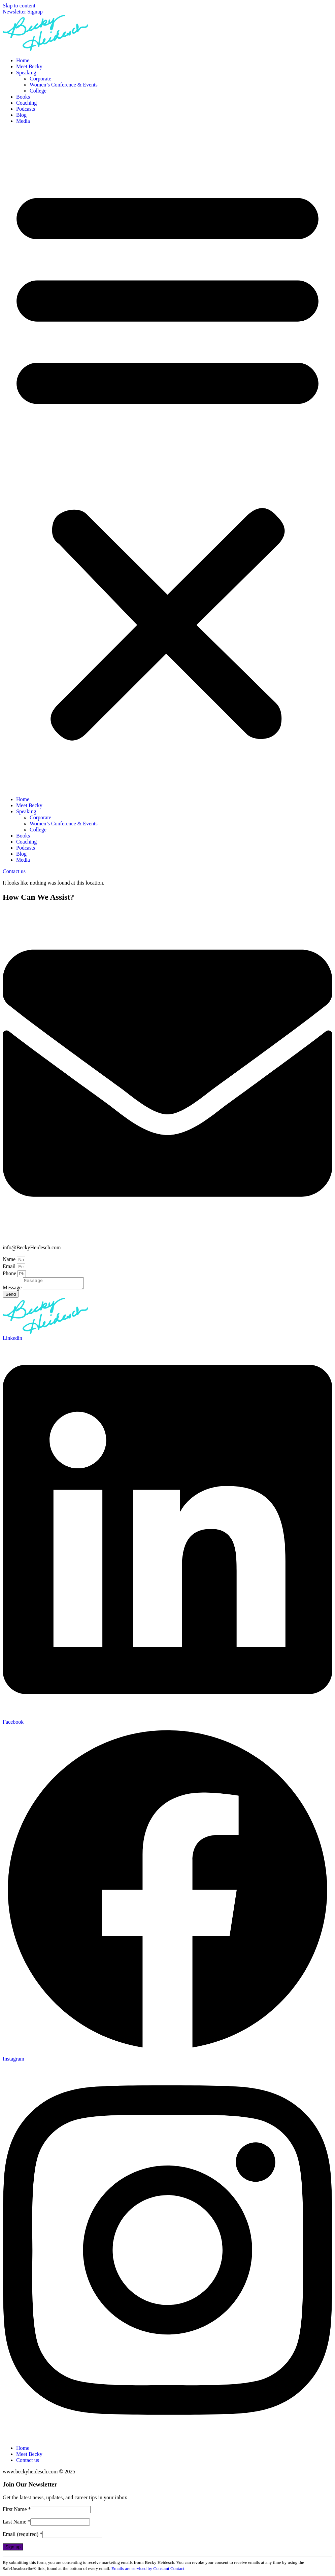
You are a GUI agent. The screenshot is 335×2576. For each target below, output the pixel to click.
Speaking (26, 72)
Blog (21, 115)
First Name (17, 2511)
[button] (167, 460)
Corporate (40, 78)
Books (23, 97)
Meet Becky (29, 66)
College (38, 91)
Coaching (26, 103)
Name (10, 1259)
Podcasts (25, 109)
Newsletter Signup (23, 11)
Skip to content (19, 5)
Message (13, 1289)
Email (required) (22, 2536)
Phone (10, 1273)
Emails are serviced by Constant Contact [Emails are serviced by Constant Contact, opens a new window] (148, 2570)
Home (22, 60)
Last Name (16, 2524)
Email (10, 1266)
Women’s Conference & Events (64, 84)
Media (23, 121)
